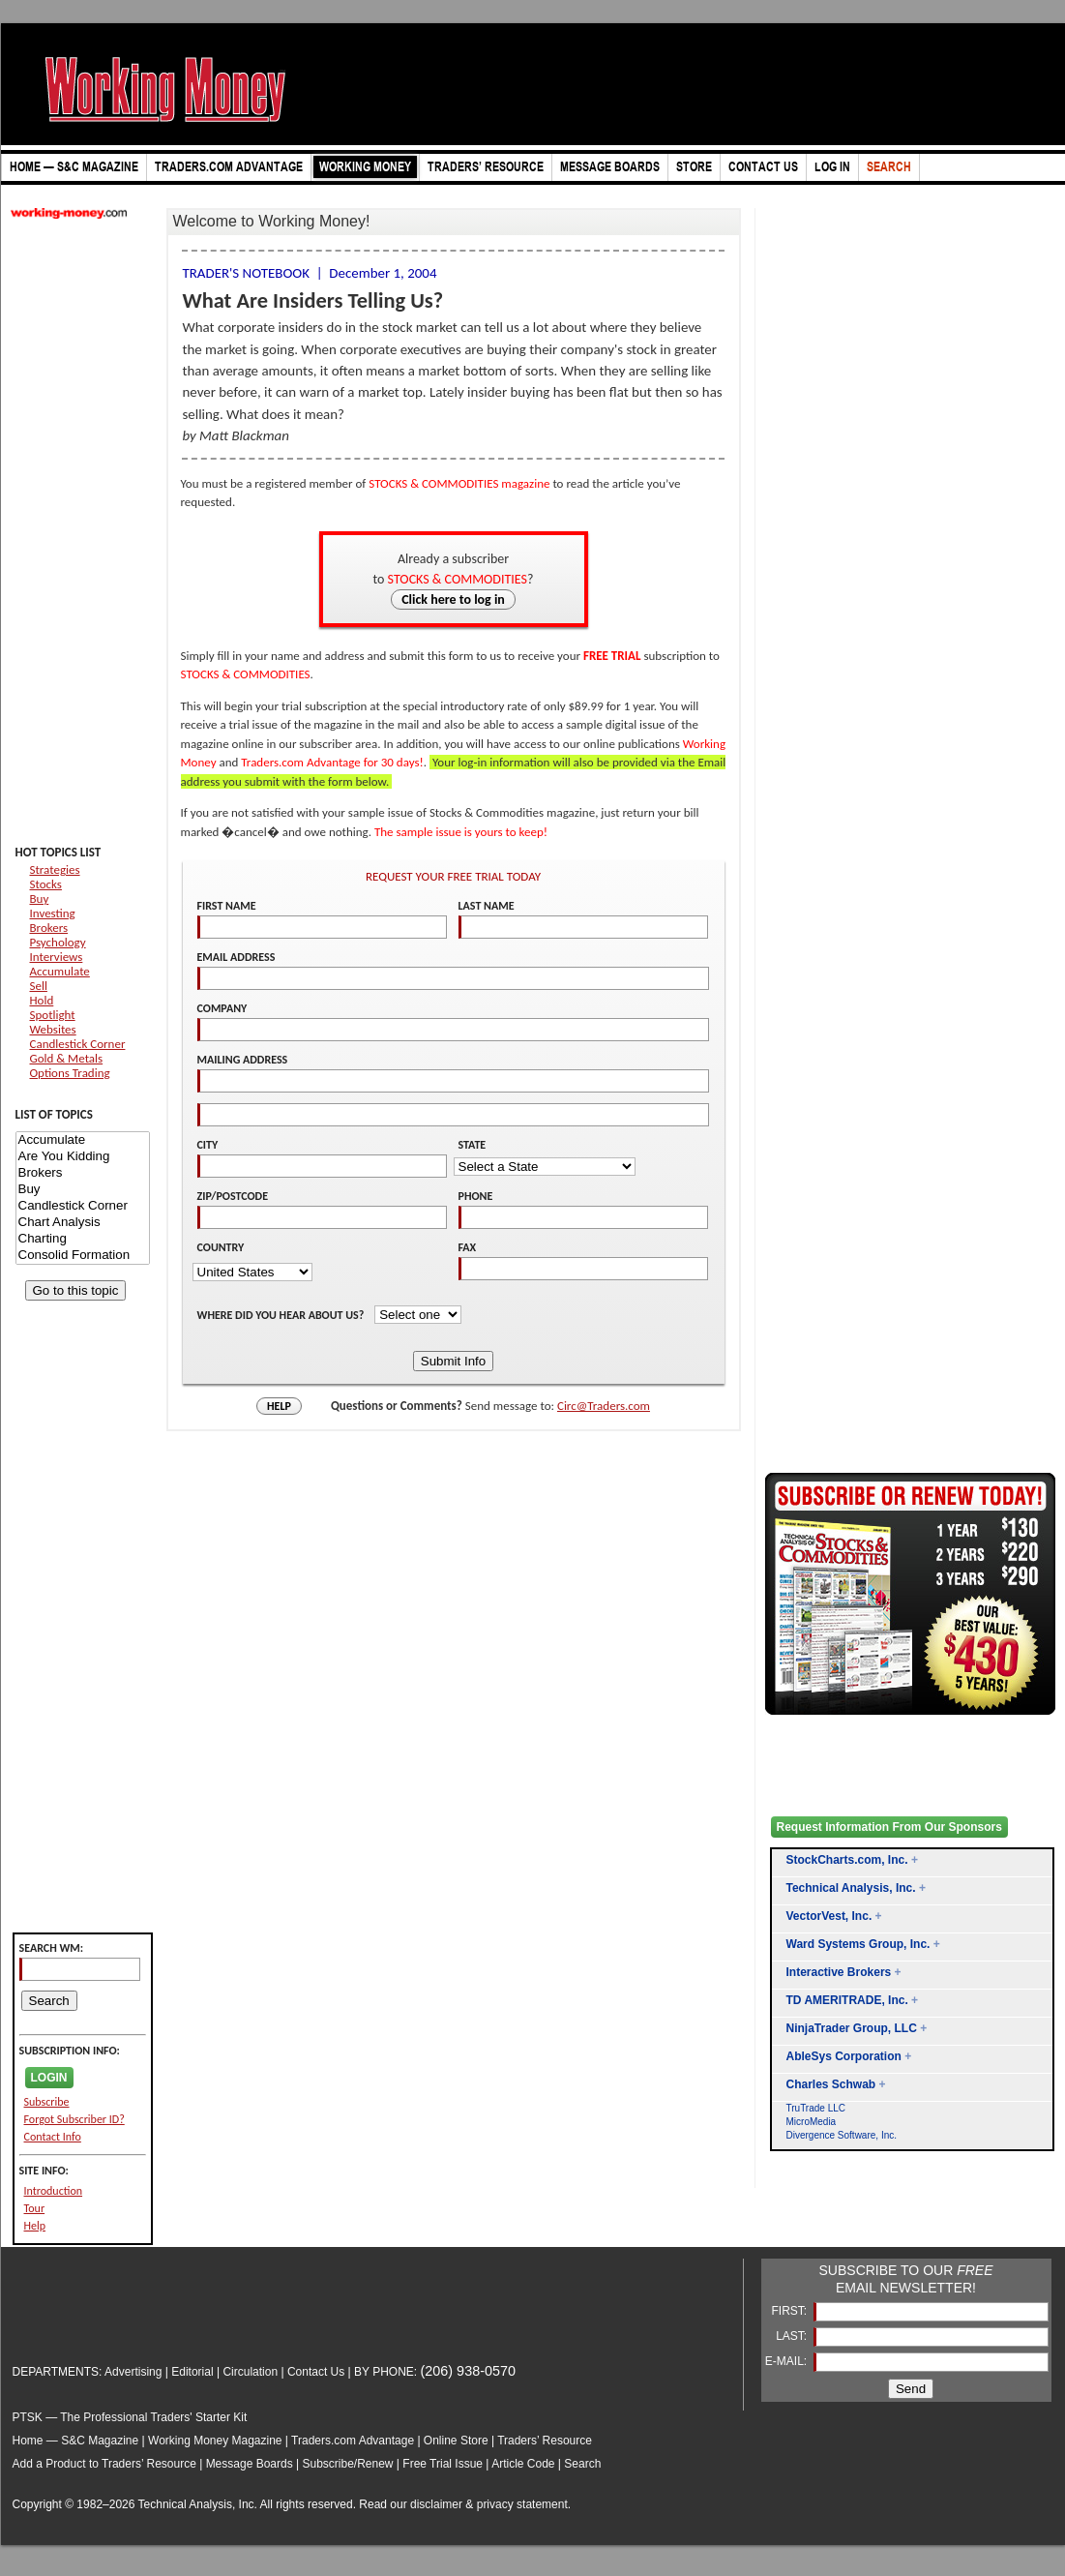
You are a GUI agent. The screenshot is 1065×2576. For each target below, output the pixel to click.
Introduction (53, 2191)
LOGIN (49, 2077)
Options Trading (70, 1072)
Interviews (56, 956)
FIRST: (790, 2311)
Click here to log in (453, 599)
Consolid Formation (82, 1255)
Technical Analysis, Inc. (851, 1888)
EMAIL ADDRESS (236, 957)
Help (35, 2225)
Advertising (133, 2372)
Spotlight (52, 1014)
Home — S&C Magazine (76, 2440)
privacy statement (522, 2504)
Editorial (192, 2372)
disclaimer (436, 2504)
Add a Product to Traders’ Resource (104, 2464)
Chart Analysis (82, 1222)
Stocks (46, 884)
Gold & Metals (67, 1058)
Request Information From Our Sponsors (889, 1827)
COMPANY (222, 1008)
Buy (39, 898)
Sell (38, 985)
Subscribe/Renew (347, 2464)
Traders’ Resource (544, 2440)
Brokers (49, 927)
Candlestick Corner (78, 1043)
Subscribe (47, 2102)
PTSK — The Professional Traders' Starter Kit (130, 2417)
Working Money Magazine (215, 2440)
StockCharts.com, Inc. (847, 1860)
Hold (42, 1000)
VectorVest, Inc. (829, 1916)
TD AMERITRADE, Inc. (847, 2000)
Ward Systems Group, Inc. (858, 1944)
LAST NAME (487, 906)
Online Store (456, 2440)
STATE (473, 1145)
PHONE (476, 1196)
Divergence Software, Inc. (842, 2135)
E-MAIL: (788, 2361)
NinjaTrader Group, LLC (851, 2028)
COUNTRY (221, 1247)
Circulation (250, 2372)
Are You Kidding (82, 1157)
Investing (52, 913)
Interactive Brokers (839, 1972)
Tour (34, 2208)
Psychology (58, 942)
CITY (208, 1145)
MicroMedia (811, 2121)
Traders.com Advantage (354, 2440)
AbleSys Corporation (844, 2056)
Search (582, 2464)
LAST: (793, 2336)
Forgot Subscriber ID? (74, 2119)
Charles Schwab (831, 2084)
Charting (82, 1239)
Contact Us (315, 2372)
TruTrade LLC (816, 2108)
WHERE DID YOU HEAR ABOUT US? (282, 1315)
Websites (53, 1029)
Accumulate (60, 971)
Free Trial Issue (442, 2464)
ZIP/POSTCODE (233, 1196)
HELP (279, 1406)
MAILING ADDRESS (242, 1059)
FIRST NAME (226, 906)
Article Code (522, 2464)
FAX (468, 1247)
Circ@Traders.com (603, 1405)
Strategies (55, 869)
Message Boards (249, 2464)
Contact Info (52, 2136)
